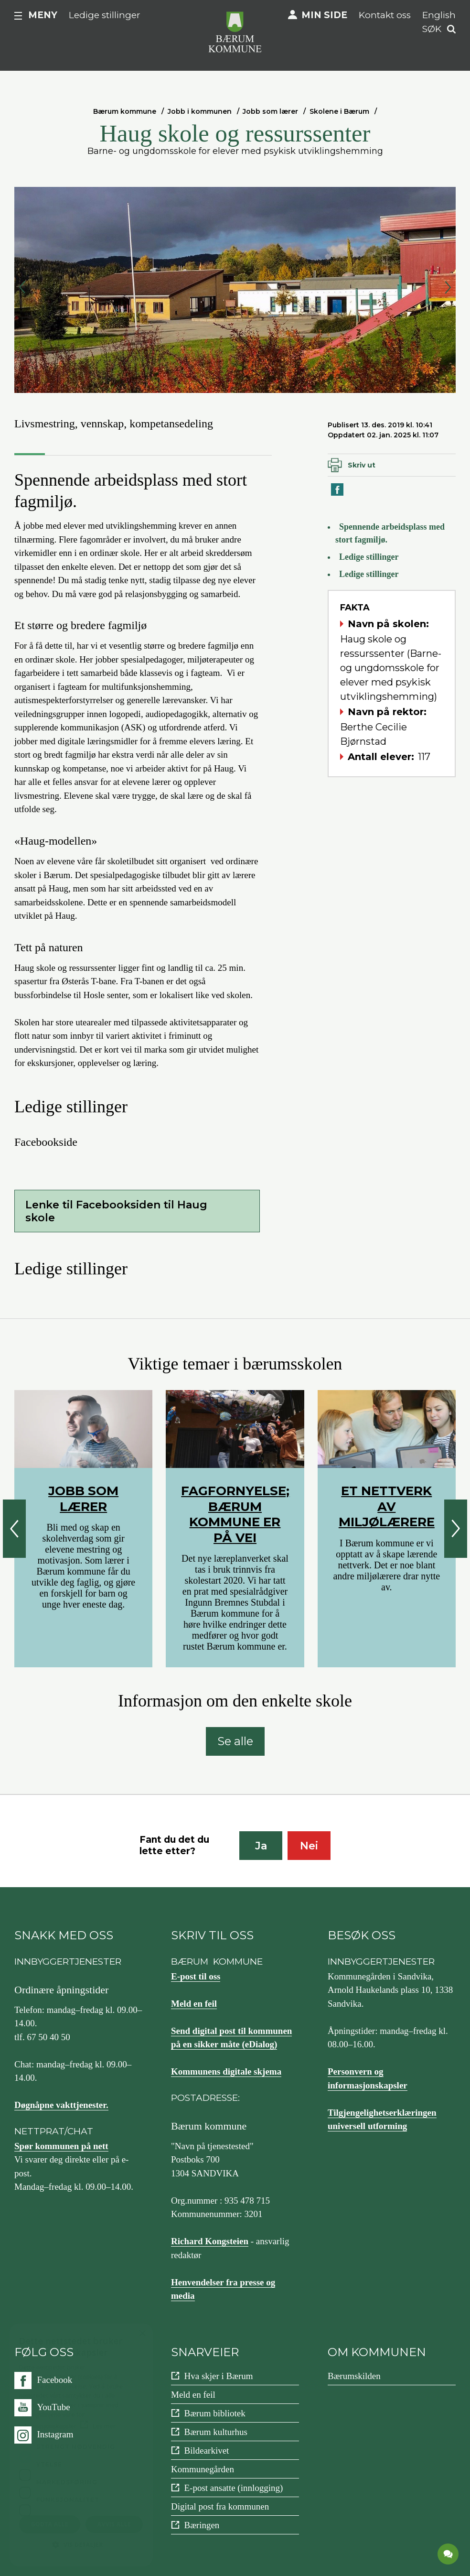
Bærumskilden (354, 2376)
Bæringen (201, 2525)
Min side (324, 15)
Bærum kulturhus (215, 2432)
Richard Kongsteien (209, 2241)
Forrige (22, 287)
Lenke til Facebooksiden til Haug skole (116, 1211)
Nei (309, 1845)
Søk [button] (431, 28)
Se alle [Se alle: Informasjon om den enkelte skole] (235, 1741)
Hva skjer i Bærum (218, 2376)
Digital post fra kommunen (220, 2506)
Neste (448, 287)
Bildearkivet (206, 2451)
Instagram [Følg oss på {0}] (55, 2434)
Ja (261, 1845)
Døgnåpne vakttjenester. (61, 2105)
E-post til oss (195, 1976)
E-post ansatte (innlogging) (233, 2488)
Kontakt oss (385, 15)
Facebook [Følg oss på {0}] (55, 2380)
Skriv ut (361, 465)
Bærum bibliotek (214, 2413)
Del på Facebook (338, 495)
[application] (448, 2554)
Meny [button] (42, 15)
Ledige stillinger (104, 15)
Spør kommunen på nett (61, 2146)
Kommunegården (202, 2469)
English (439, 15)
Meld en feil (194, 2004)
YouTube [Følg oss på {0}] (53, 2407)
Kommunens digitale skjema (226, 2071)
